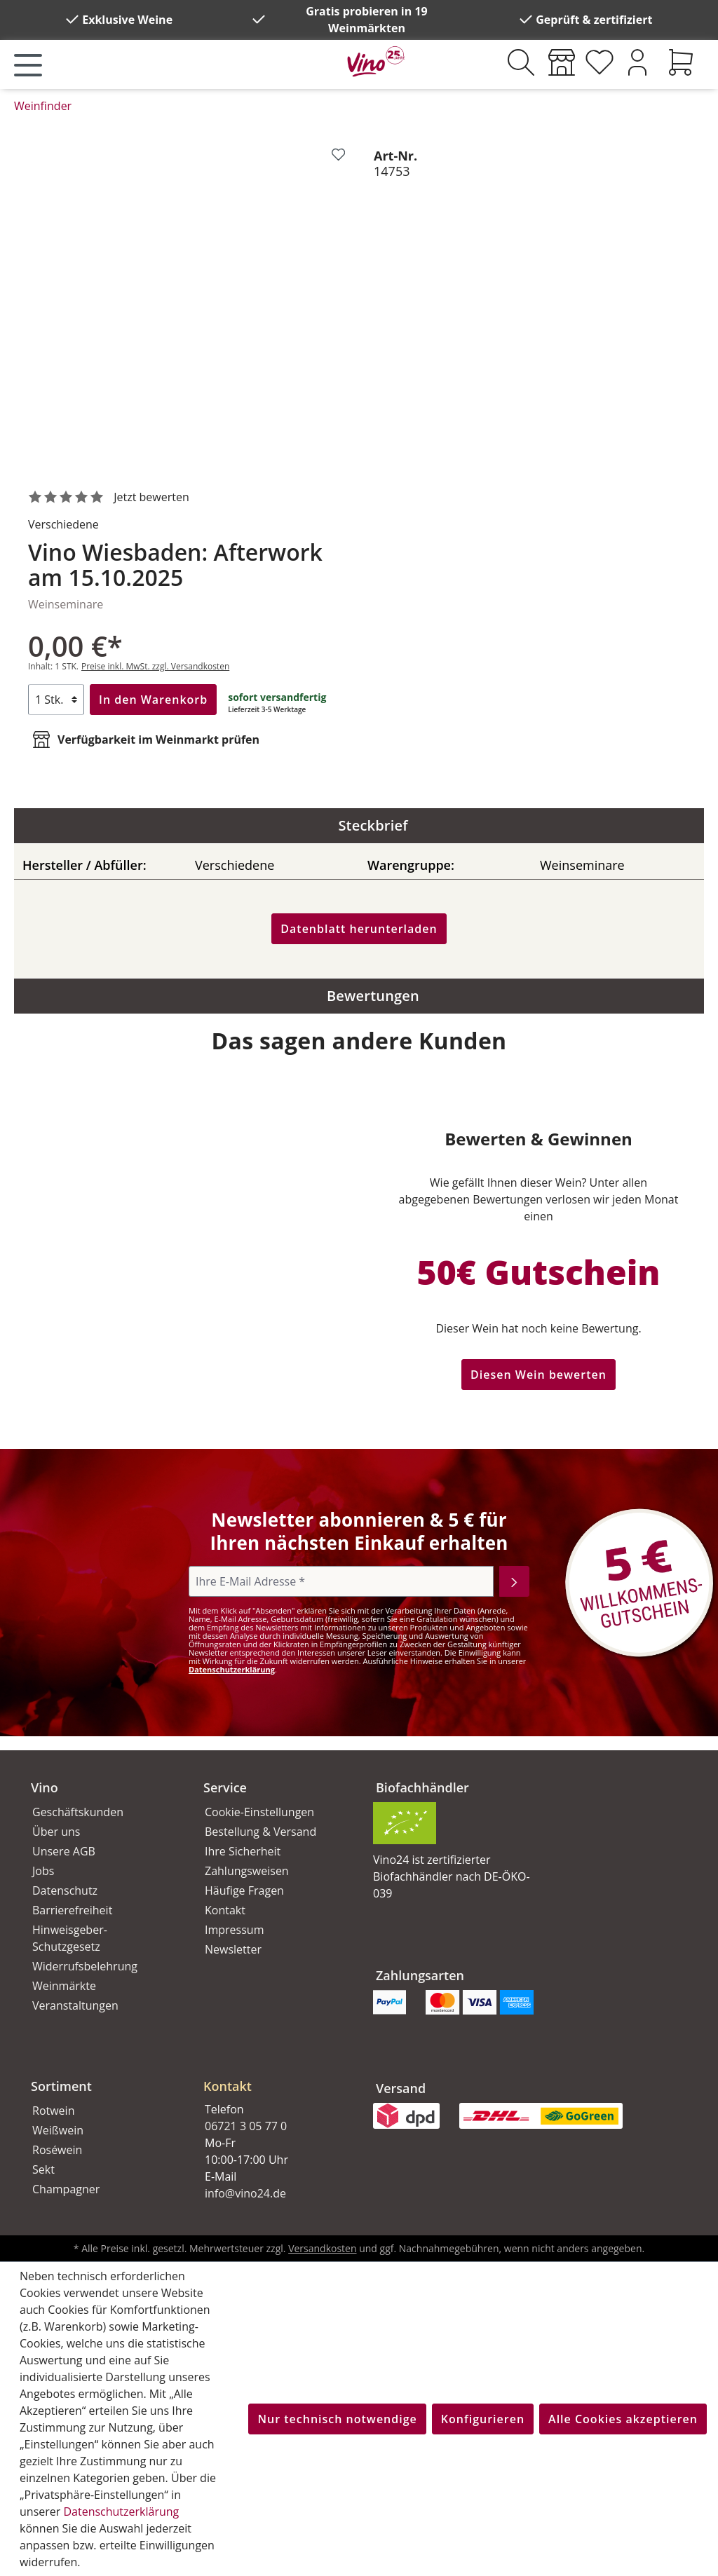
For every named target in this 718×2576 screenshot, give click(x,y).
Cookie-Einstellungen (259, 1812)
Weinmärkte (64, 1986)
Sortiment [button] (61, 2086)
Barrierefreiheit (72, 1910)
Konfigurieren (482, 2419)
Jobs (43, 1871)
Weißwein (57, 2130)
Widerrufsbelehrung (84, 1966)
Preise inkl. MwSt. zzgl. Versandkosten (155, 666)
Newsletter (233, 1949)
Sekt (43, 2169)
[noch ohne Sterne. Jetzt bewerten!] (111, 497)
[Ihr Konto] (637, 62)
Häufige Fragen (244, 1890)
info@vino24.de (245, 2193)
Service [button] (225, 1787)
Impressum (234, 1929)
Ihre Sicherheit (242, 1851)
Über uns (56, 1831)
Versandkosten (322, 2248)
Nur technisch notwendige (336, 2419)
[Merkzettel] (599, 62)
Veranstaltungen (75, 2005)
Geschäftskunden (77, 1812)
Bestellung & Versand (260, 1831)
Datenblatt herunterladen (358, 928)
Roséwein (57, 2150)
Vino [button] (44, 1787)
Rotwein (53, 2110)
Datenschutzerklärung (232, 1669)
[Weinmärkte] (561, 62)
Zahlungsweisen (247, 1871)
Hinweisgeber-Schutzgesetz (69, 1938)
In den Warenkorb (153, 699)
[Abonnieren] (514, 1581)
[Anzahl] (56, 699)
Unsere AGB (63, 1851)
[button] (273, 2075)
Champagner (66, 2189)
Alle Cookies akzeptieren (623, 2419)
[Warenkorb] (681, 62)
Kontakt (225, 1910)
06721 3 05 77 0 (246, 2126)
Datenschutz (64, 1890)
